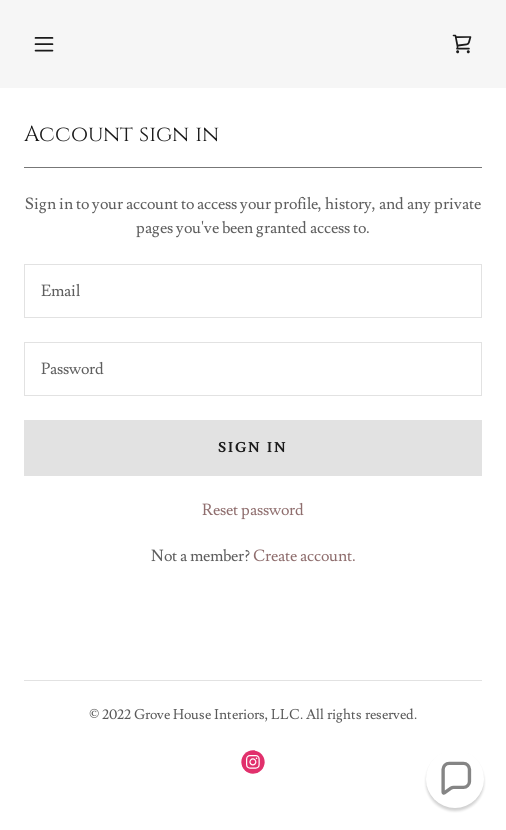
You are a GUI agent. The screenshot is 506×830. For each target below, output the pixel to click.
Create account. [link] (304, 556)
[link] (462, 44)
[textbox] (253, 291)
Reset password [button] (253, 510)
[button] (44, 44)
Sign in (253, 448)
